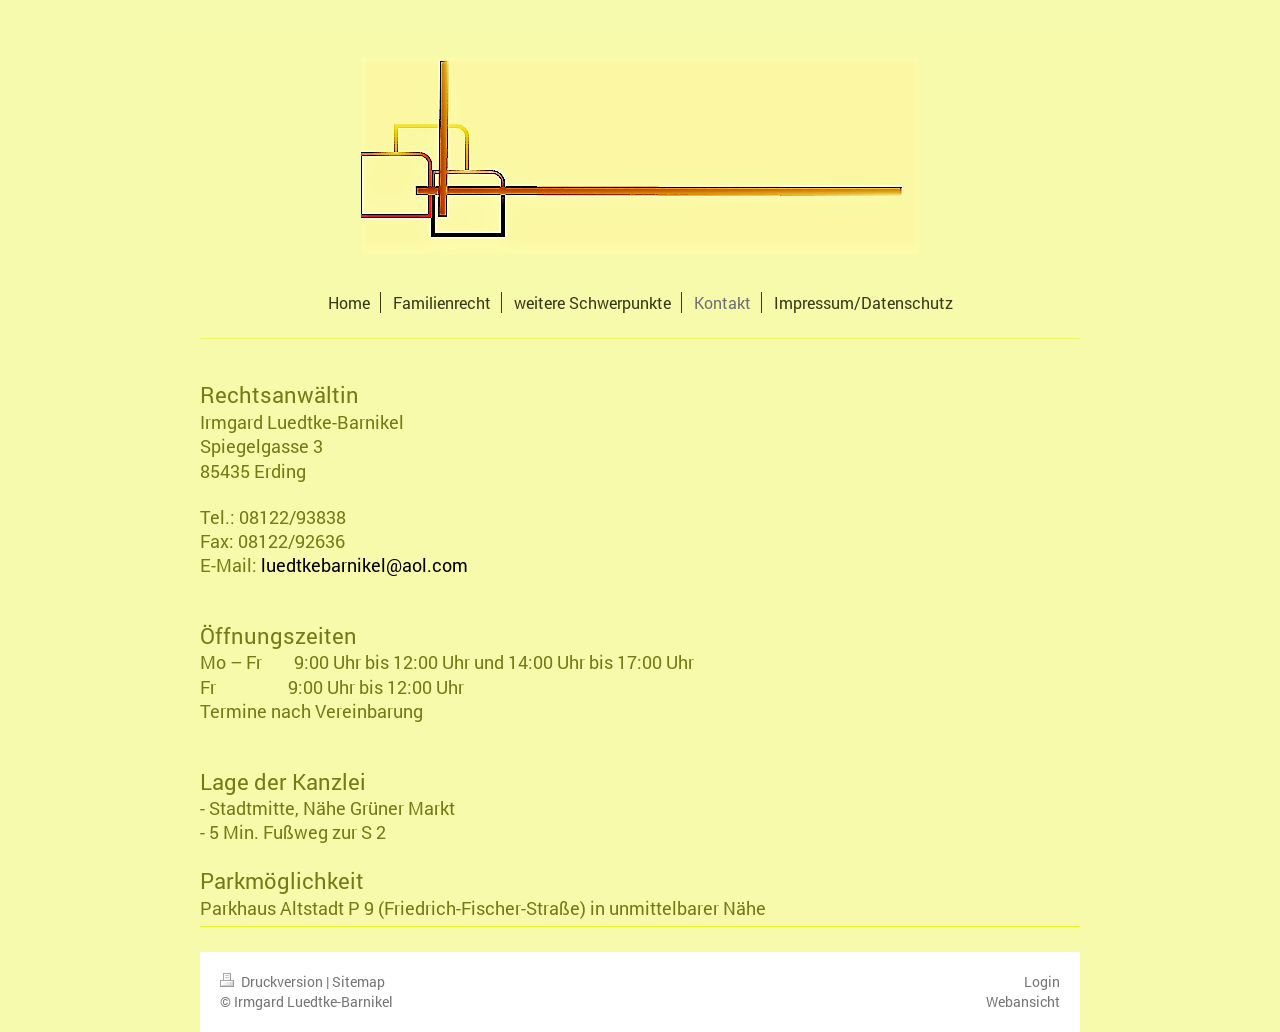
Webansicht (1023, 1001)
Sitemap (358, 981)
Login (1042, 981)
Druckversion (273, 981)
